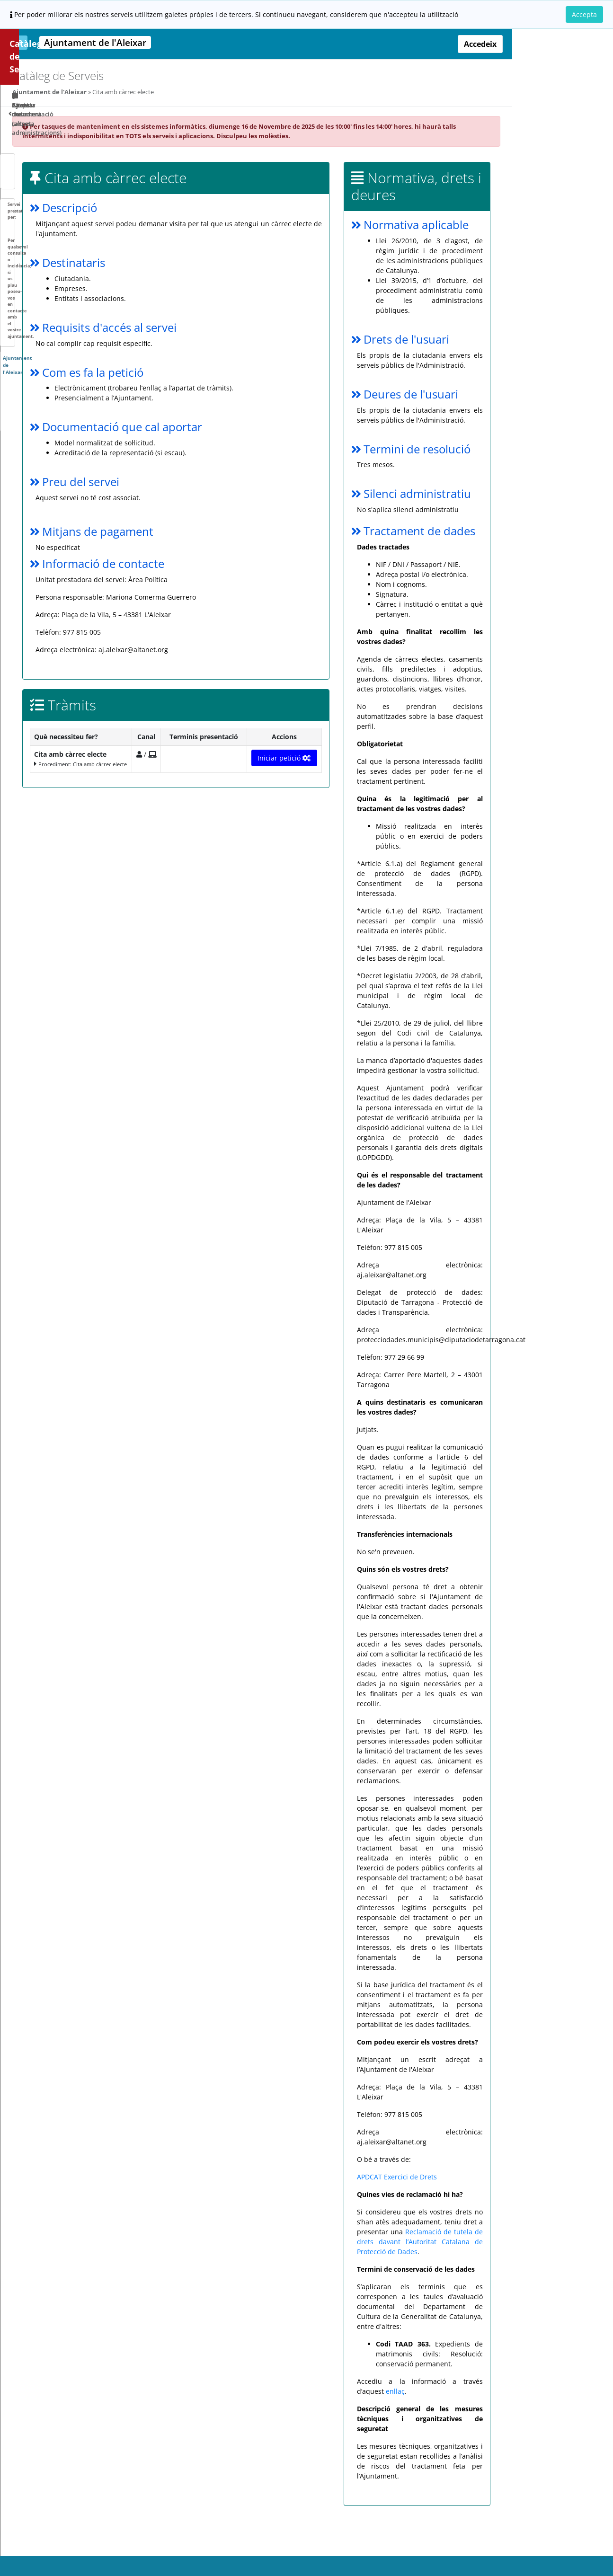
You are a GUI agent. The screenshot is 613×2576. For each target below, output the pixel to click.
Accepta (584, 14)
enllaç (497, 2401)
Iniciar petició (387, 757)
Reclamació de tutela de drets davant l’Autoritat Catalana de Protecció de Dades (521, 2251)
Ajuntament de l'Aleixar (153, 92)
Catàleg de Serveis (48, 43)
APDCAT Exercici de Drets (499, 2186)
